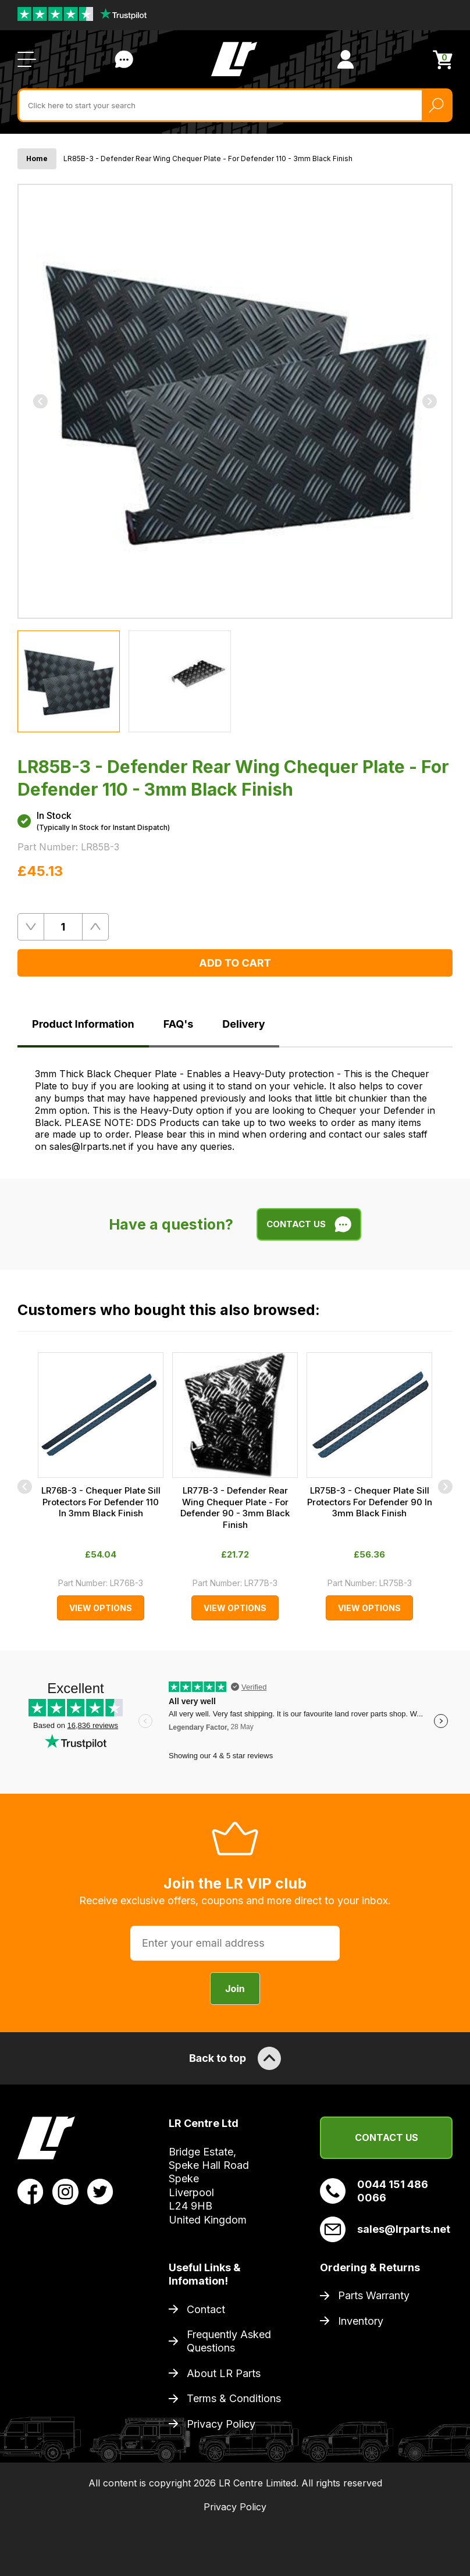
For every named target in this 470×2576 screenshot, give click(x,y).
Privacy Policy (221, 2424)
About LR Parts (224, 2373)
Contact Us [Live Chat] (124, 59)
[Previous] (40, 401)
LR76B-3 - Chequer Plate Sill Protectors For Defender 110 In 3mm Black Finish (101, 1502)
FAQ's (178, 1024)
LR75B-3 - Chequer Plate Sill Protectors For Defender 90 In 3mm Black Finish (369, 1502)
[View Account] (345, 59)
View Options (100, 1608)
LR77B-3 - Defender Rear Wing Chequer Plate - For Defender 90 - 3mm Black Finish (235, 1507)
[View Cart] (443, 59)
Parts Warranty (374, 2295)
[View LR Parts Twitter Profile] (100, 2191)
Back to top (235, 2058)
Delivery (243, 1024)
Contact (206, 2309)
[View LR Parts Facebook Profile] (30, 2191)
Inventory (360, 2321)
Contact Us (386, 2137)
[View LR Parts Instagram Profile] (65, 2191)
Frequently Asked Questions (229, 2341)
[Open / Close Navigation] (26, 59)
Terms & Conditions (234, 2398)
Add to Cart (234, 963)
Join (234, 1988)
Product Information (83, 1024)
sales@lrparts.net (385, 2229)
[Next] (429, 401)
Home (37, 158)
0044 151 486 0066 (374, 2191)
